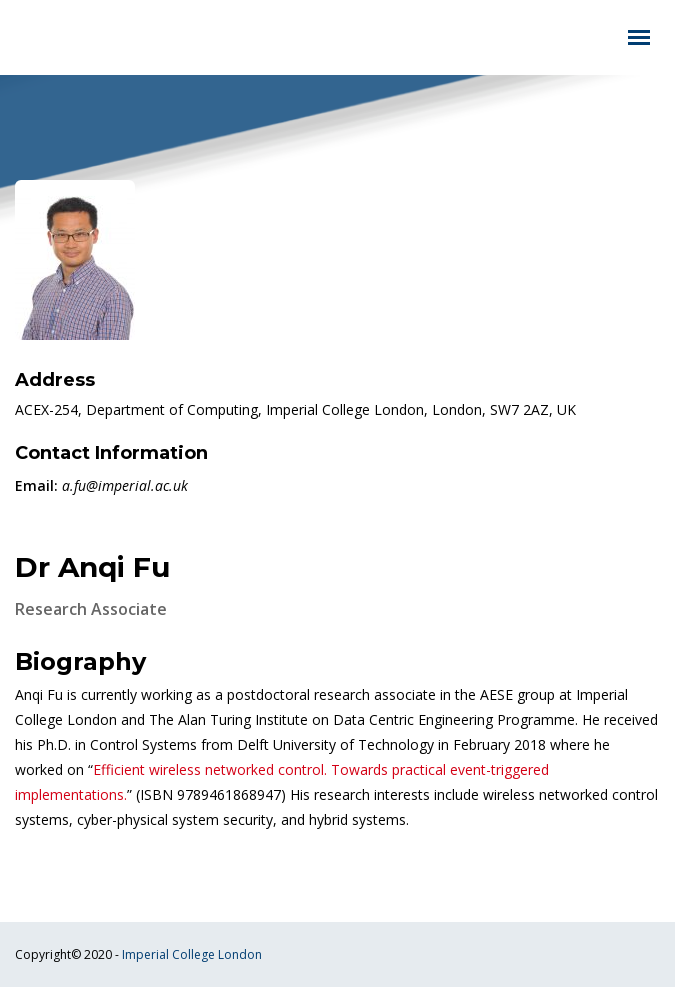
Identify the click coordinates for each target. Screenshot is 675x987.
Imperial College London (192, 954)
